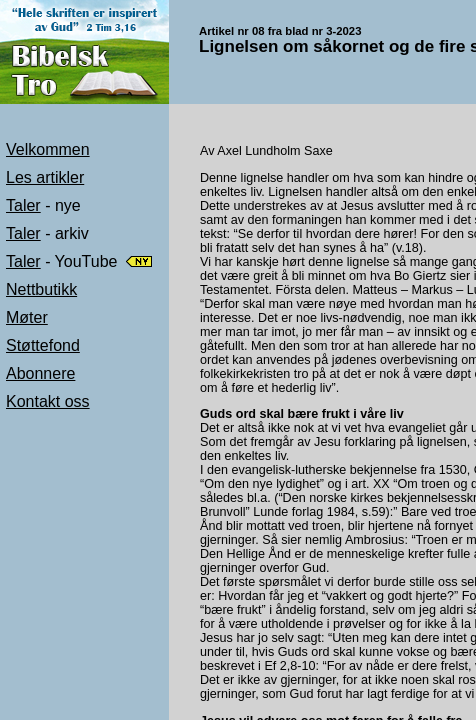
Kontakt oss (48, 401)
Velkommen (48, 149)
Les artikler (45, 177)
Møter (27, 317)
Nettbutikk (41, 289)
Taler (23, 205)
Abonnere (40, 373)
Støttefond (43, 345)
